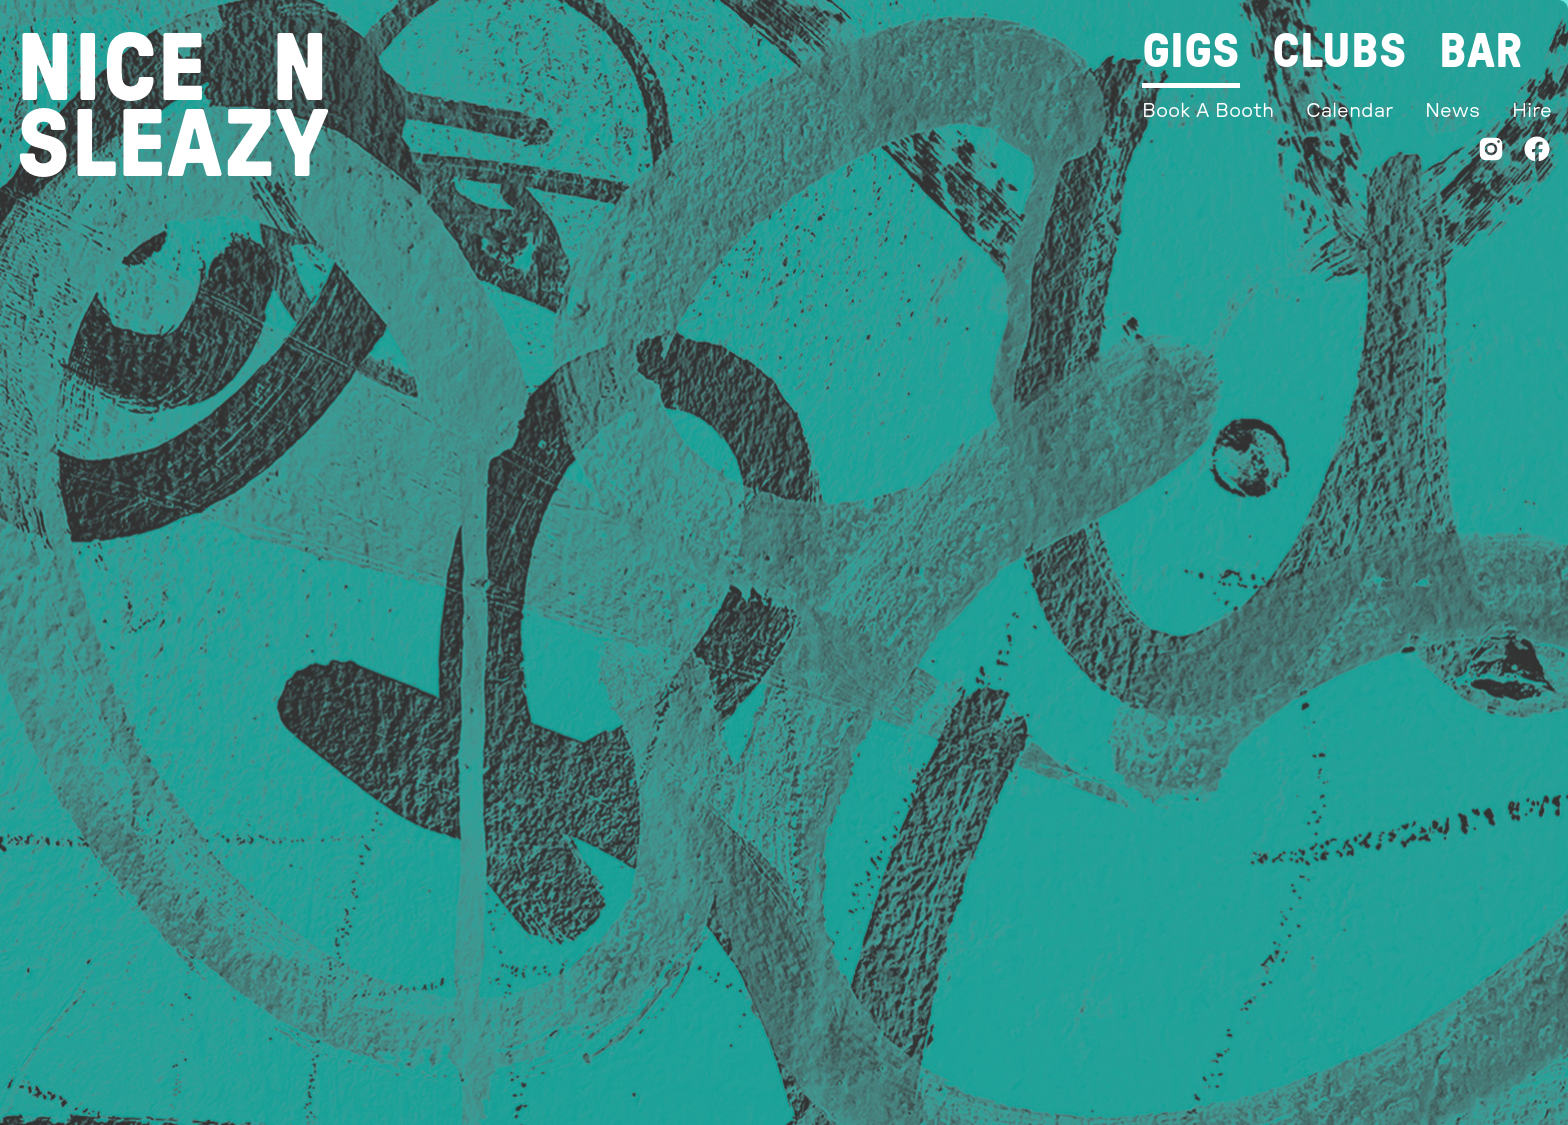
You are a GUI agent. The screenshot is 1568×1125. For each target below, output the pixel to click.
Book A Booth (1208, 111)
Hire (1532, 111)
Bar (1480, 52)
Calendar (1349, 111)
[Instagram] (1491, 153)
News (1452, 111)
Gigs (1191, 52)
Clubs (1339, 52)
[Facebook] (1537, 153)
